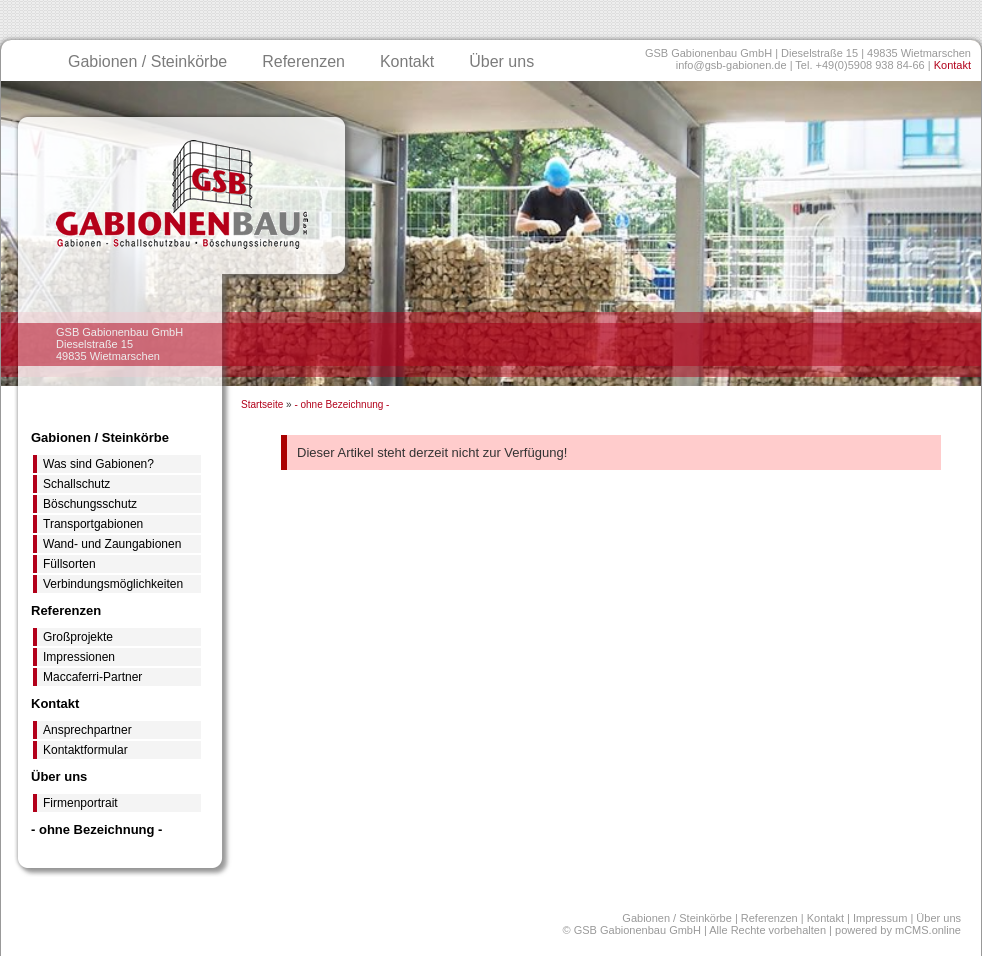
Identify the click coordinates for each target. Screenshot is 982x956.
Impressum (880, 918)
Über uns (501, 61)
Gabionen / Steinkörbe (147, 61)
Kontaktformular (85, 750)
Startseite (262, 404)
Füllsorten (69, 564)
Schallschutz (76, 484)
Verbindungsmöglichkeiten (113, 584)
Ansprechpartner (87, 730)
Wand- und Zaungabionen (112, 544)
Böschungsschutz (90, 504)
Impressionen (79, 657)
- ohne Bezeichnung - (341, 404)
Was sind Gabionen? (98, 464)
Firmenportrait (80, 803)
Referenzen (303, 61)
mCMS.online (928, 930)
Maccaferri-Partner (92, 677)
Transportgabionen (93, 524)
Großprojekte (78, 637)
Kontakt (952, 65)
